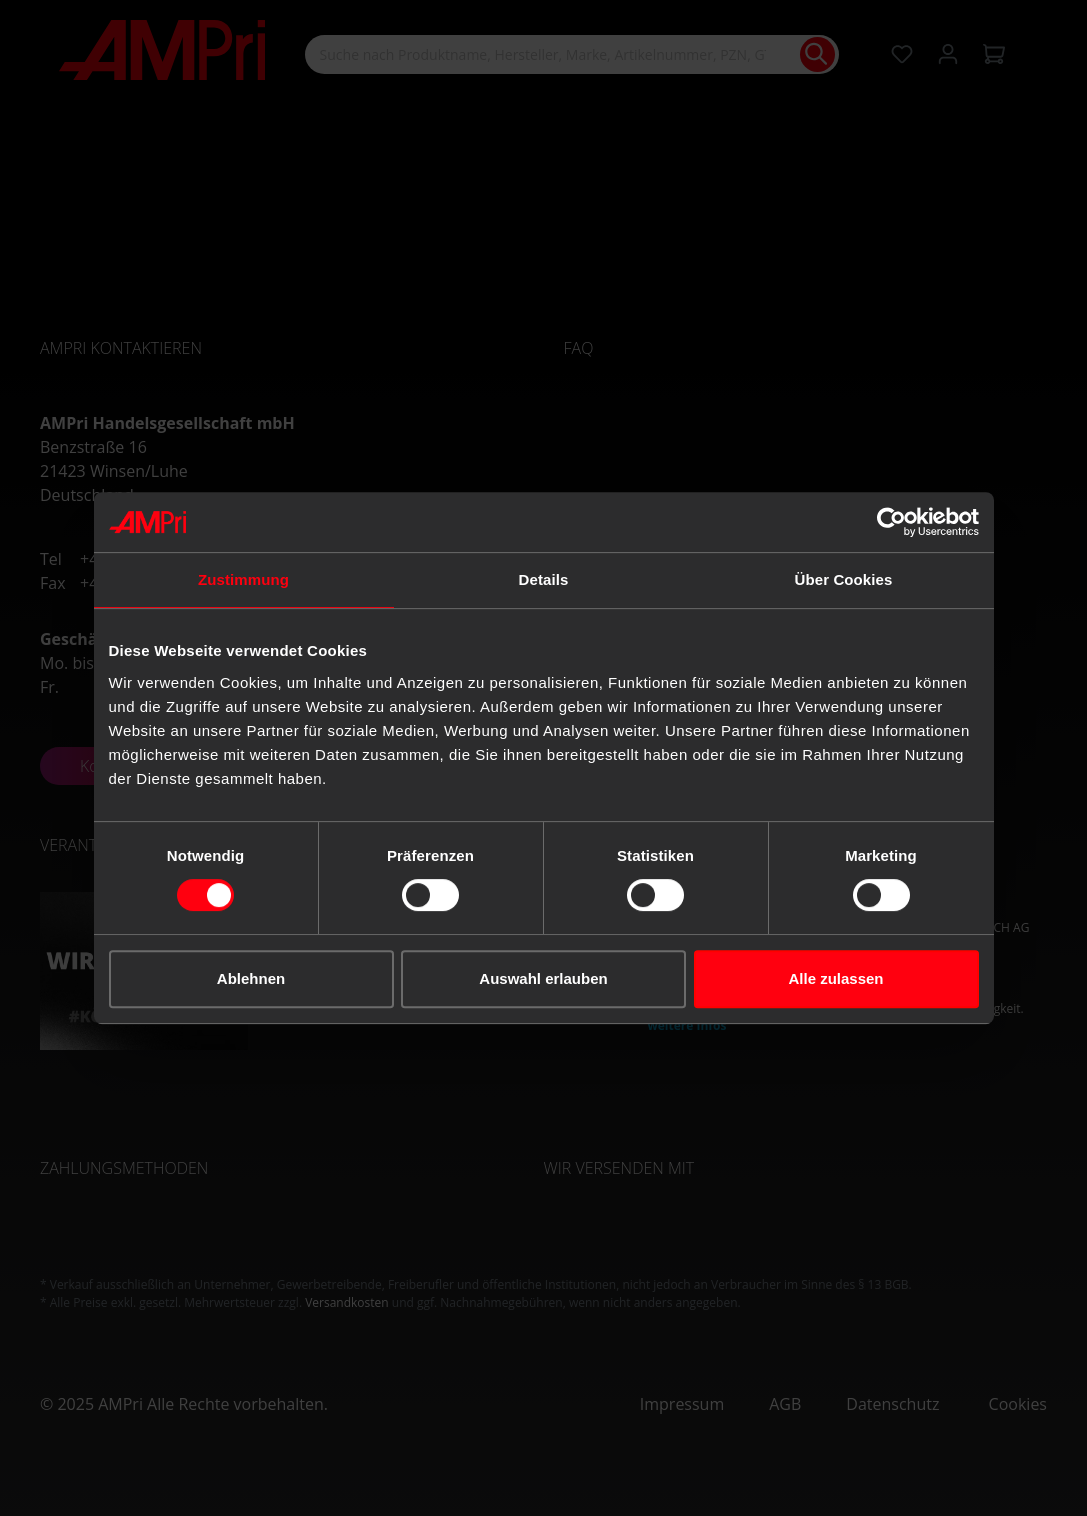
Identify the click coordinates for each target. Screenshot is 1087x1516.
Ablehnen (251, 978)
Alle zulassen (835, 978)
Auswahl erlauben (543, 978)
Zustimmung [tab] (243, 579)
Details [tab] (544, 579)
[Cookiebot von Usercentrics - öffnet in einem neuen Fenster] (891, 522)
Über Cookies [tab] (844, 579)
